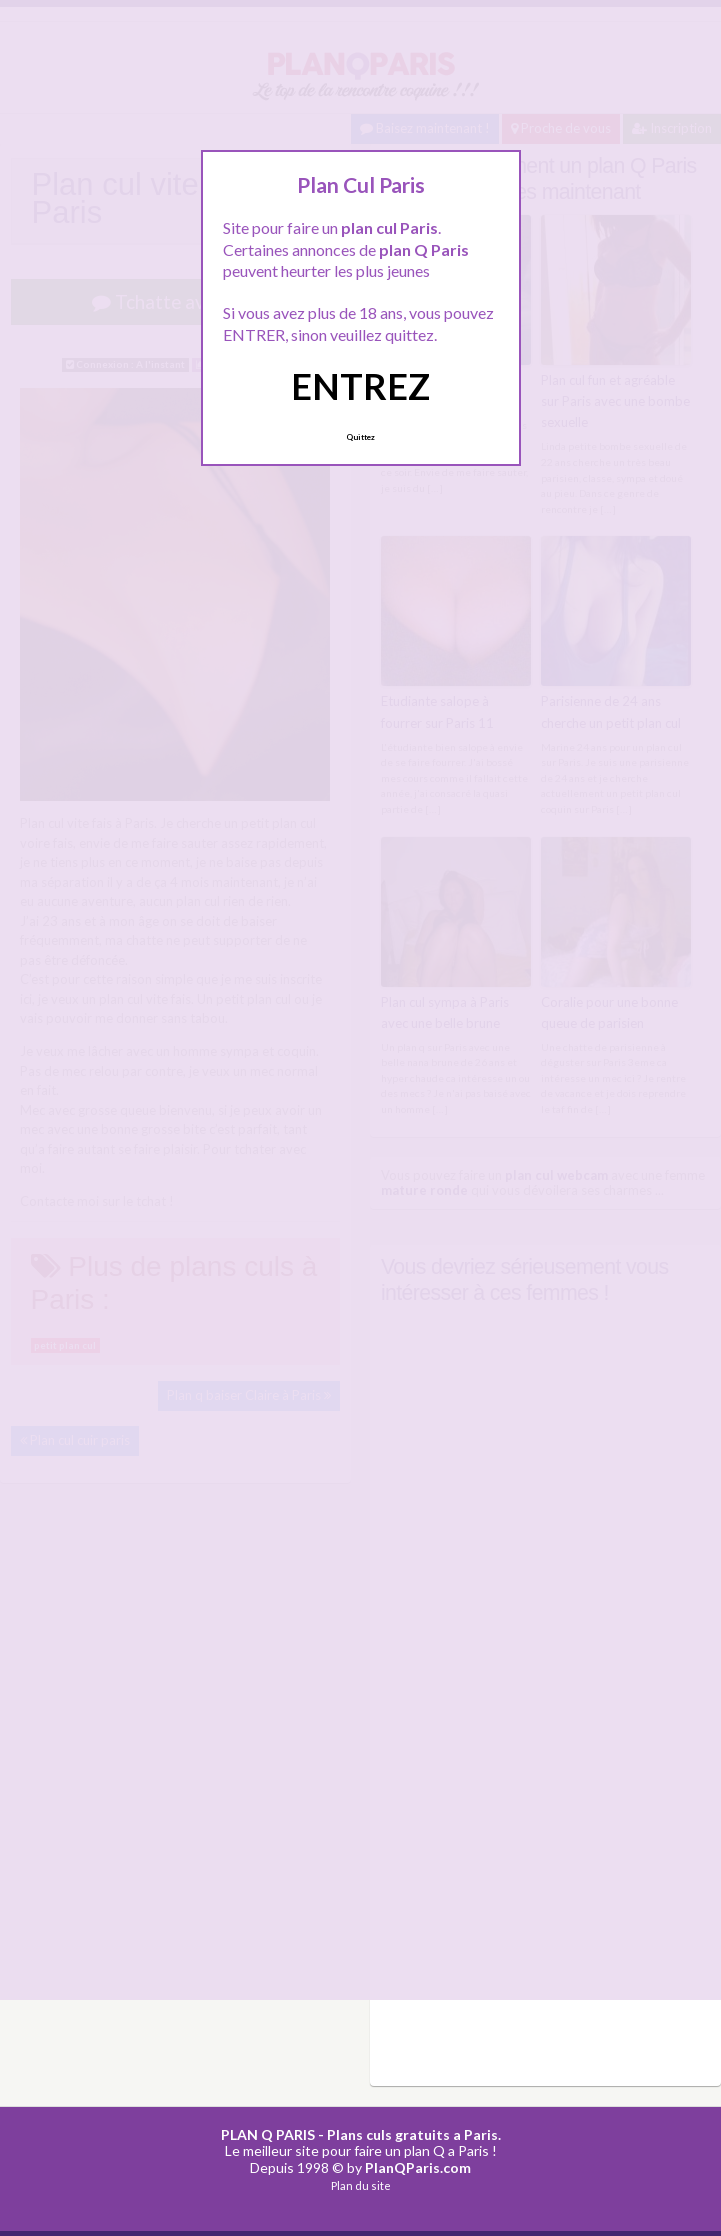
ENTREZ (360, 386)
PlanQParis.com (418, 2165)
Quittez (360, 437)
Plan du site (361, 2183)
